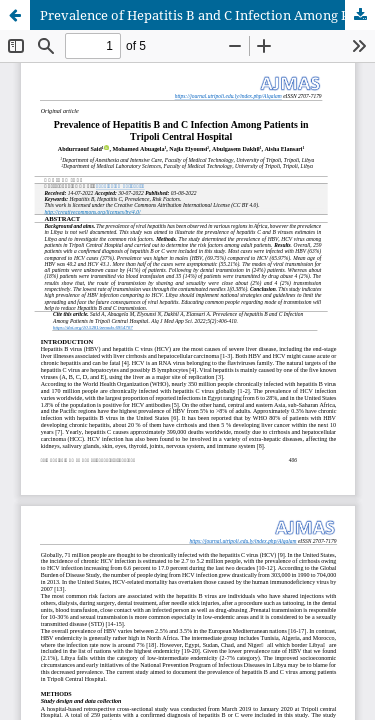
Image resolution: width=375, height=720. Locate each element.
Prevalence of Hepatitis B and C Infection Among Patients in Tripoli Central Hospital (207, 15)
